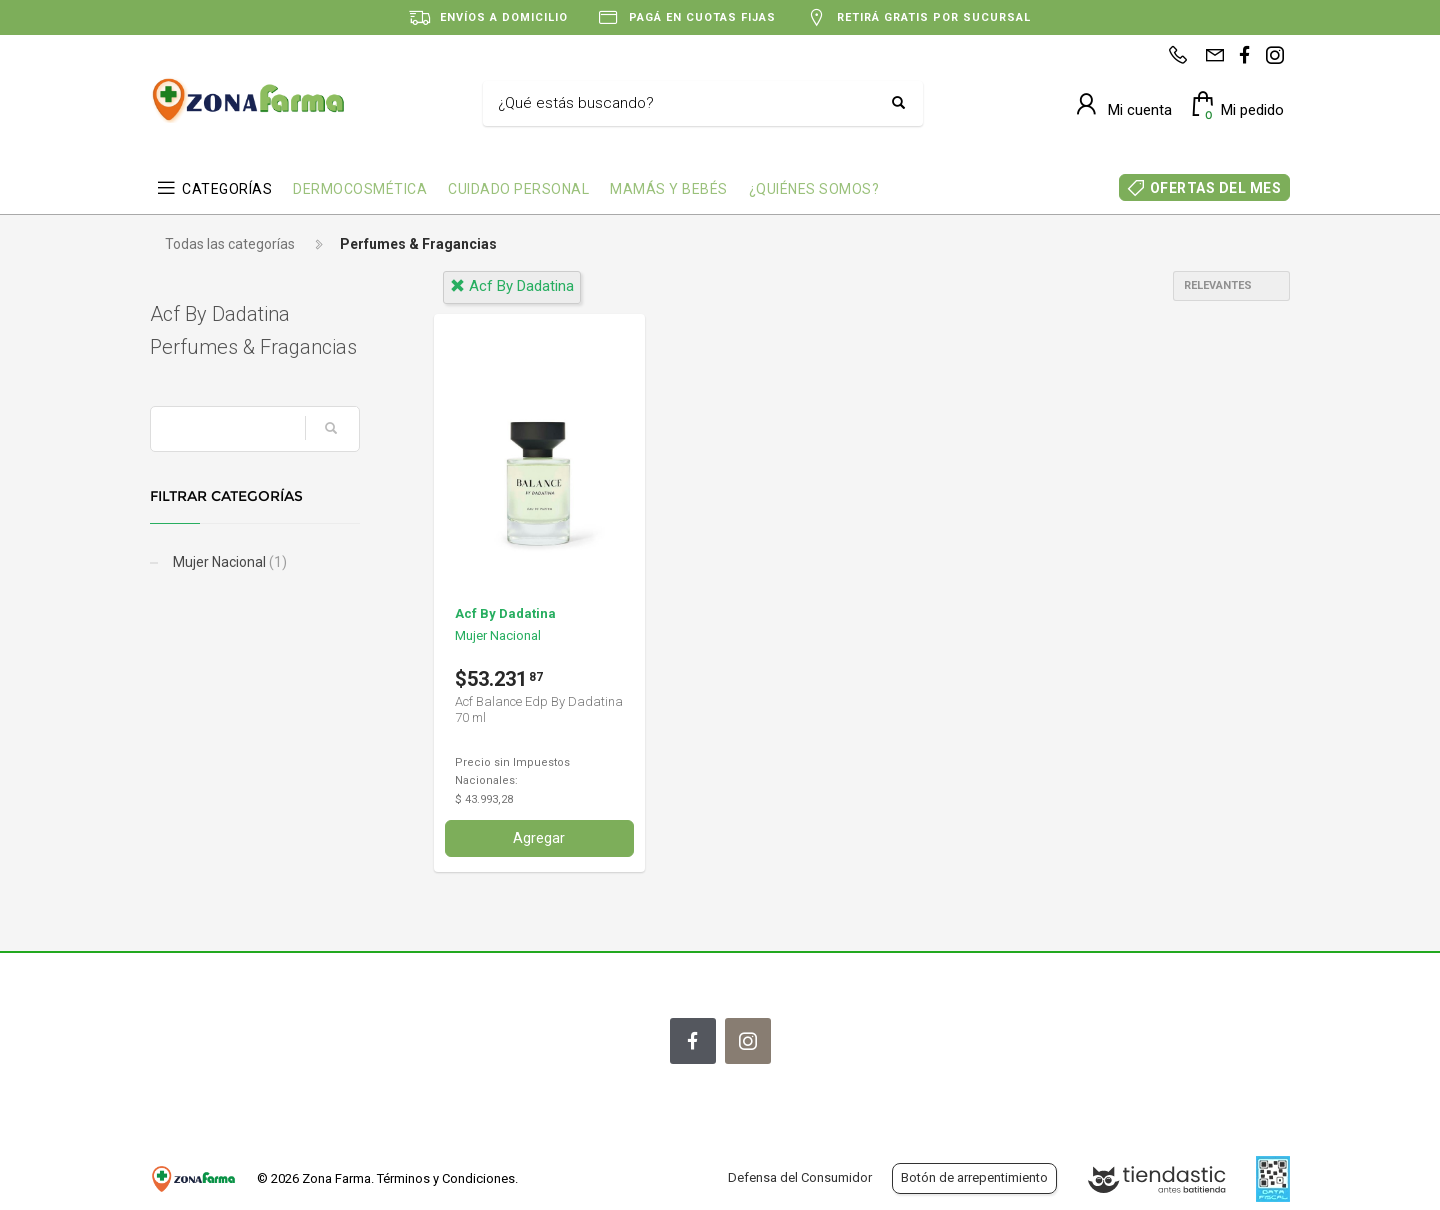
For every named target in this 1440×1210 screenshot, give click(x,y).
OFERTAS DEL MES (1216, 188)
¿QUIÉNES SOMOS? (814, 189)
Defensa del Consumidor (800, 1177)
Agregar (539, 838)
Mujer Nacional (228, 562)
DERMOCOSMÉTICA (360, 189)
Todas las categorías (230, 244)
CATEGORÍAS (227, 189)
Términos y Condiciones (446, 1178)
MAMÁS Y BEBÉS (669, 189)
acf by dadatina (512, 286)
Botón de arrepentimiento (974, 1177)
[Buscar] (688, 104)
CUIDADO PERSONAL (518, 189)
